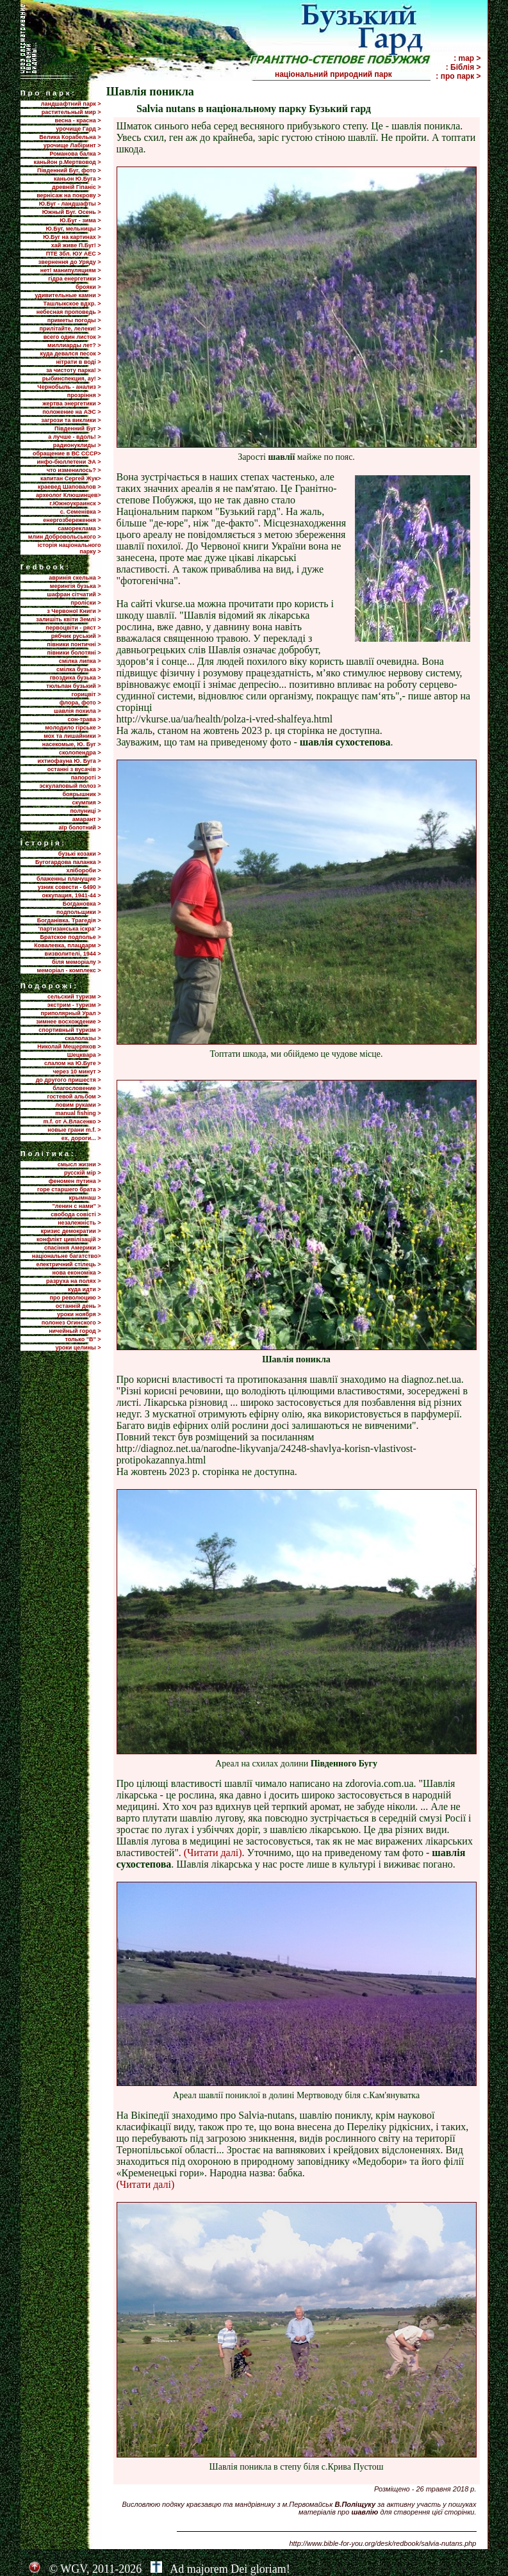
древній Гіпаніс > (76, 187)
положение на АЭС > (71, 412)
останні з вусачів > (74, 769)
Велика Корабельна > (70, 137)
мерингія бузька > (75, 586)
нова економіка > (77, 1272)
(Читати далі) (213, 1852)
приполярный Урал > (70, 1013)
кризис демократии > (71, 1231)
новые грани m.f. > (74, 1130)
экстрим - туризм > (74, 1005)
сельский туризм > (74, 996)
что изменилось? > (74, 470)
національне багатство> (66, 1256)
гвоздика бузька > (75, 677)
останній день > (78, 1306)
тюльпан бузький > (73, 686)
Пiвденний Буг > (77, 428)
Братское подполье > (70, 937)
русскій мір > (82, 1173)
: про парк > (458, 76)
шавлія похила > (77, 711)
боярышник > (81, 794)
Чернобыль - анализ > (69, 387)
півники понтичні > (74, 644)
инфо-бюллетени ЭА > (69, 462)
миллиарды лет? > (74, 345)
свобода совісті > (76, 1214)
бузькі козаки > (79, 854)
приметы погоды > (74, 320)
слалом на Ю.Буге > (72, 1063)
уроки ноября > (79, 1314)
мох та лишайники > (72, 736)
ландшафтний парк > (71, 104)
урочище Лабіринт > (72, 145)
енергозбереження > (72, 520)
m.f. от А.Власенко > (72, 1121)
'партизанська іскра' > (69, 928)
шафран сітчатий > (74, 594)
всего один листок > (72, 337)
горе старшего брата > (69, 1189)
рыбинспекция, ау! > (71, 378)
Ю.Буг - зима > (80, 220)
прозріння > (84, 395)
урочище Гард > (78, 129)
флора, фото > (80, 702)
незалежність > (79, 1222)
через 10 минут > (77, 1071)
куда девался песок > (70, 353)
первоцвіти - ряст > (73, 627)
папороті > (86, 777)
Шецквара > (84, 1055)
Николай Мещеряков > (69, 1046)
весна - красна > (78, 120)
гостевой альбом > (74, 1096)
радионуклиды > (77, 445)
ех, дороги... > (81, 1138)
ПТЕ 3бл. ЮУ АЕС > (73, 253)
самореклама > (79, 528)
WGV (73, 2569)
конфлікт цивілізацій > (69, 1239)
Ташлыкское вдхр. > (72, 303)
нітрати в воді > (78, 362)
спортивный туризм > (69, 1030)
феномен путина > (75, 1181)
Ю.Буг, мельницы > (73, 228)
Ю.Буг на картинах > (72, 237)
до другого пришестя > (68, 1080)
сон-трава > (84, 719)
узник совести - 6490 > (69, 887)
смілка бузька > (78, 669)
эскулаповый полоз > (70, 786)
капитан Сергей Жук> (70, 478)
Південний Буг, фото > (69, 170)
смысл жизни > (79, 1164)
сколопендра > (80, 752)
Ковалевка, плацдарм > (67, 945)
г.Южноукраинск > (75, 503)
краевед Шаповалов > (69, 487)
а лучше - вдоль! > (74, 437)
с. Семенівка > (80, 512)
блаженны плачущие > (69, 879)
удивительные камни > (68, 295)
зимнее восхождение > (68, 1021)
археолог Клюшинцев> (68, 495)
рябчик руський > (76, 636)
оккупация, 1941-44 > (71, 895)
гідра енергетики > (74, 278)
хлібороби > (83, 870)
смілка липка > (80, 661)
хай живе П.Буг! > (76, 245)
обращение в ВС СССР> (67, 453)
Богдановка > (82, 904)
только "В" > (83, 1339)
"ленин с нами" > (77, 1206)
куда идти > (84, 1289)
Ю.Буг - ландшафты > (70, 203)
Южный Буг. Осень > (71, 212)
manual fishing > (78, 1113)
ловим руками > (78, 1105)
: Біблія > (463, 67)
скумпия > (86, 802)
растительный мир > (71, 112)
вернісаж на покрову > (69, 195)
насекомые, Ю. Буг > (71, 744)
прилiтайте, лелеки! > (70, 328)
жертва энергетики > (71, 403)
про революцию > (75, 1297)
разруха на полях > (73, 1281)
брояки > (88, 287)
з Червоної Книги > (74, 611)
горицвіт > (86, 694)
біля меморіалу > (76, 962)
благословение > (77, 1088)
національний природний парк (352, 74)
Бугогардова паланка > (68, 862)
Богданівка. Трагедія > (69, 920)
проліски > (85, 602)
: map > (467, 58)
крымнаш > (85, 1197)
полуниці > (85, 811)
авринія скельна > (75, 578)
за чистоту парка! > (73, 370)
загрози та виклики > (71, 420)
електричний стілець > (68, 1264)
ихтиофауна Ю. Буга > (69, 761)
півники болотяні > (74, 652)
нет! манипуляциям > (70, 270)
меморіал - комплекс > (69, 970)
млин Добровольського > (64, 537)
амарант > (86, 819)
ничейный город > (75, 1331)
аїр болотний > (80, 827)
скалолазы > (83, 1038)
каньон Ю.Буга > (77, 178)
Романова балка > (75, 154)
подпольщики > (78, 912)
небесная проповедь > (69, 312)
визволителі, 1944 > (73, 953)
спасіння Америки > (72, 1247)
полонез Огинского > (71, 1322)
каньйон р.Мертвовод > (67, 162)
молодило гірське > (73, 727)
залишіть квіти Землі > (68, 619)
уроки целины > (78, 1347)
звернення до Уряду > (69, 262)
